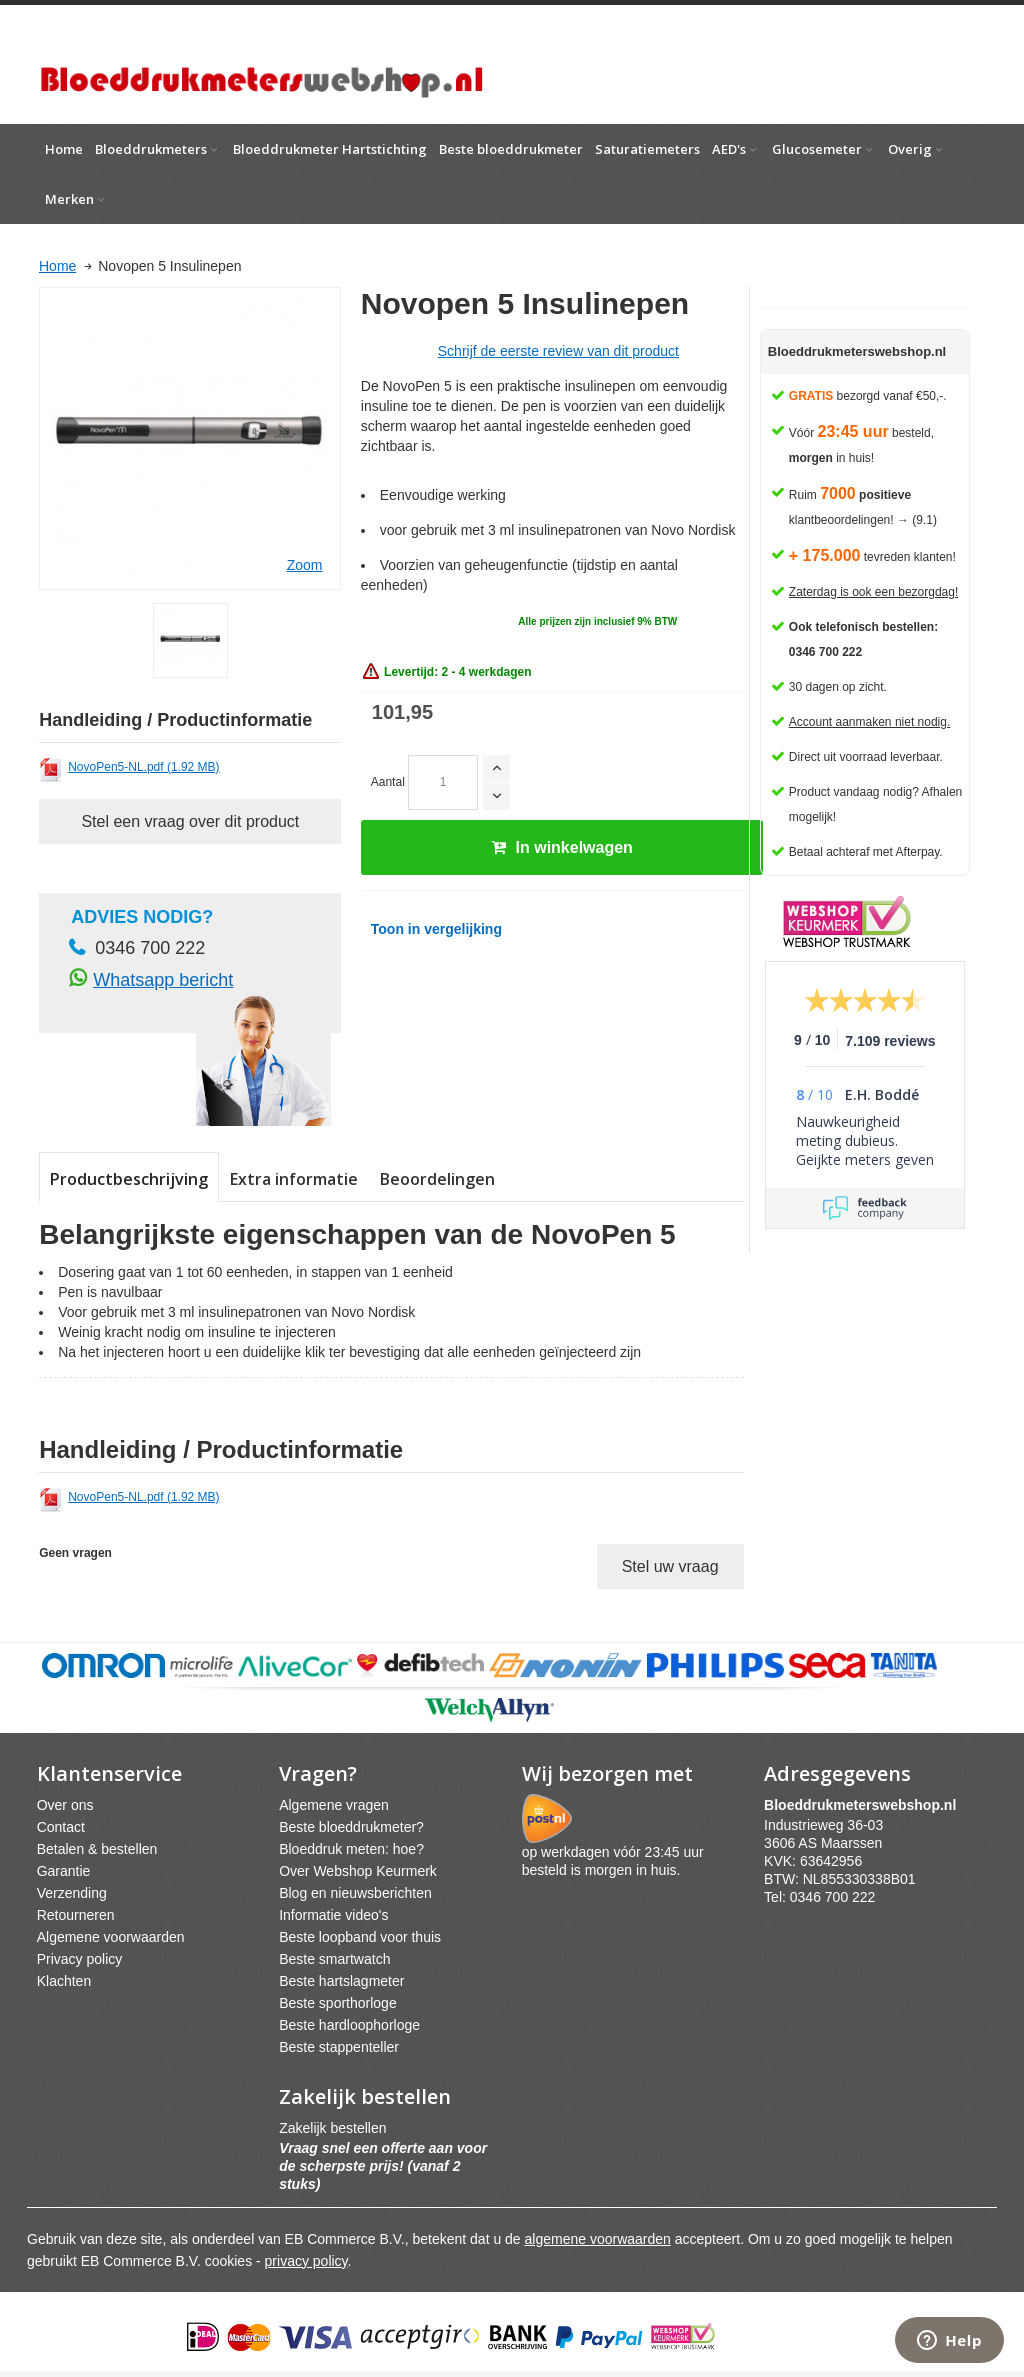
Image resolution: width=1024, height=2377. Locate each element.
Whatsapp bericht (163, 980)
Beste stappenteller (339, 2047)
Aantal (388, 782)
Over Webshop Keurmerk (358, 1871)
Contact (61, 1827)
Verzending (72, 1893)
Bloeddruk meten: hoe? (351, 1849)
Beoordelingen (437, 1179)
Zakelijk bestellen (332, 2128)
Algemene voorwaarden (111, 1937)
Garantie (64, 1871)
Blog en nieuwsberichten (355, 1893)
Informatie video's (333, 1915)
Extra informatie (294, 1179)
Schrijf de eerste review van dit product (558, 351)
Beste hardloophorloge (349, 2025)
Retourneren (76, 1915)
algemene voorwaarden (598, 2239)
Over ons (65, 1805)
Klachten (64, 1981)
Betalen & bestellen (97, 1849)
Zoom (305, 565)
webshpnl (865, 1805)
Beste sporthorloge (338, 2003)
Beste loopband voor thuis (360, 1937)
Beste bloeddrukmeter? (351, 1827)
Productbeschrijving (129, 1179)
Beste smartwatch (334, 1959)
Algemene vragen (334, 1805)
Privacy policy (80, 1959)
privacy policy (306, 2261)
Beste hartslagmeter (341, 1981)
